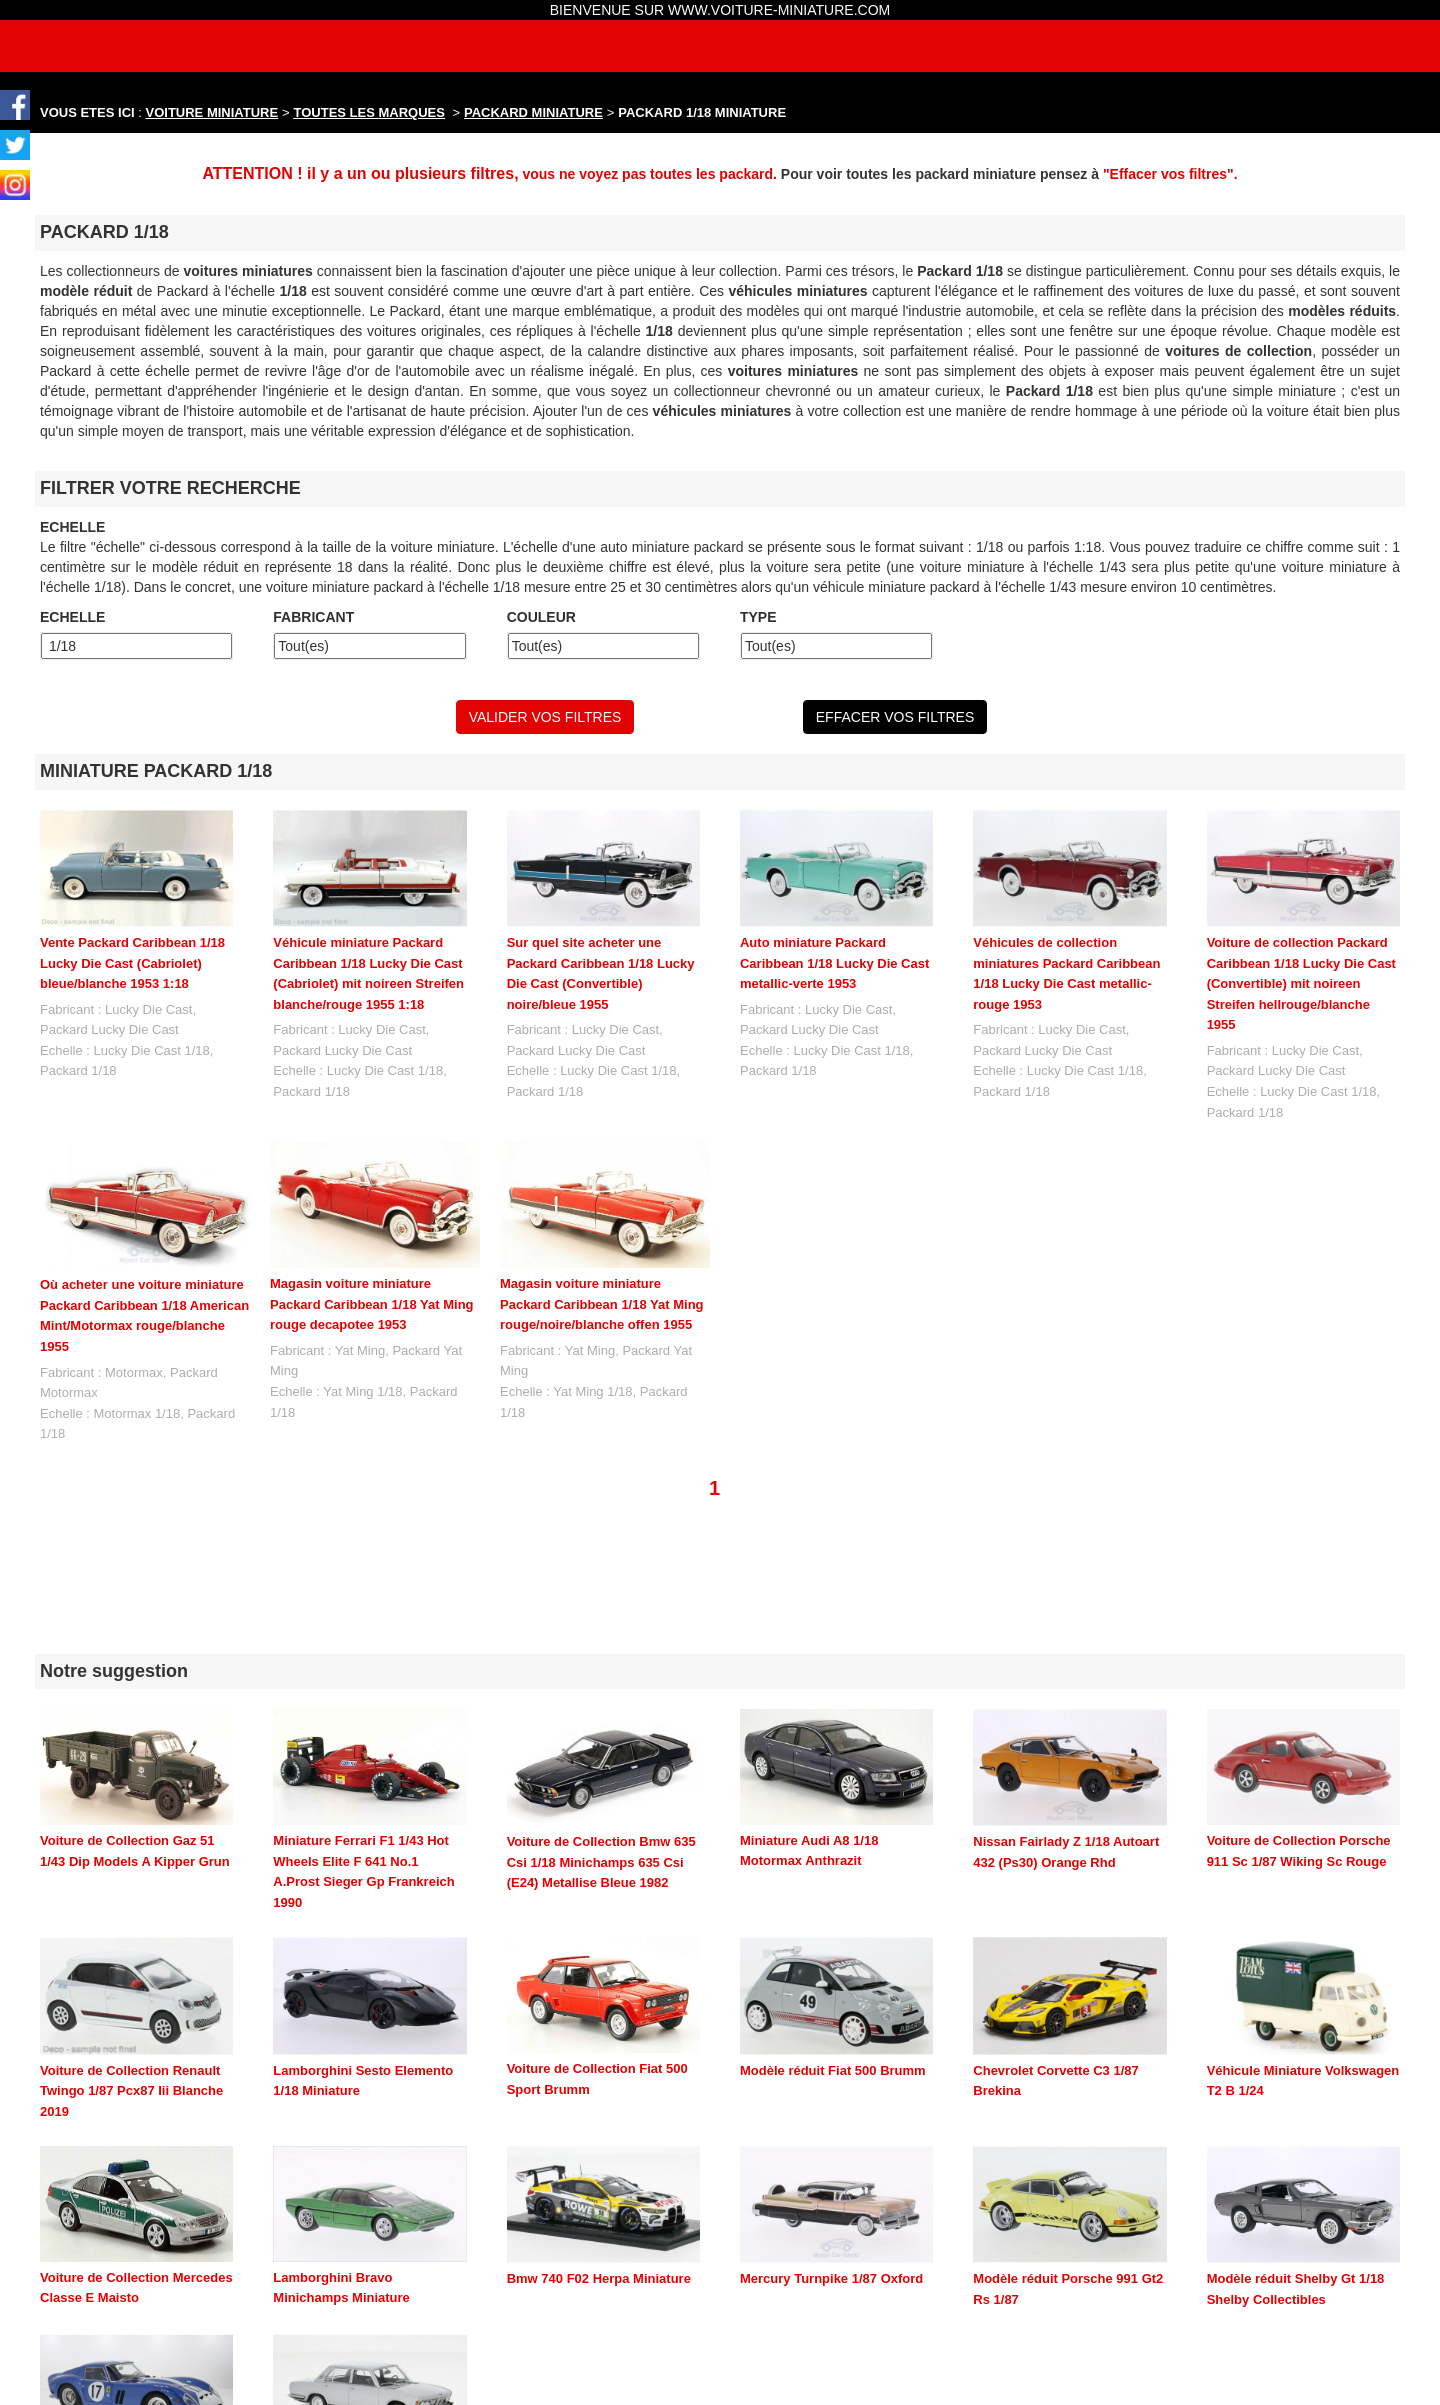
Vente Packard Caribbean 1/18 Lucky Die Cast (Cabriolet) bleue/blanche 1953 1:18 (132, 963)
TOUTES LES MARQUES (369, 112)
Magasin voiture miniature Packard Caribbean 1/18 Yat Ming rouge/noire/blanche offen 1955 (602, 1304)
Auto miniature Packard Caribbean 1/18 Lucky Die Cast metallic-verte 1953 (834, 963)
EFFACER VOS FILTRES (895, 717)
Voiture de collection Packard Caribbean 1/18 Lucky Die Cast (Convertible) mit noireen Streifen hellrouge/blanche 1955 (1301, 983)
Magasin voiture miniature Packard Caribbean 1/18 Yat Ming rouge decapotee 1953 (372, 1304)
